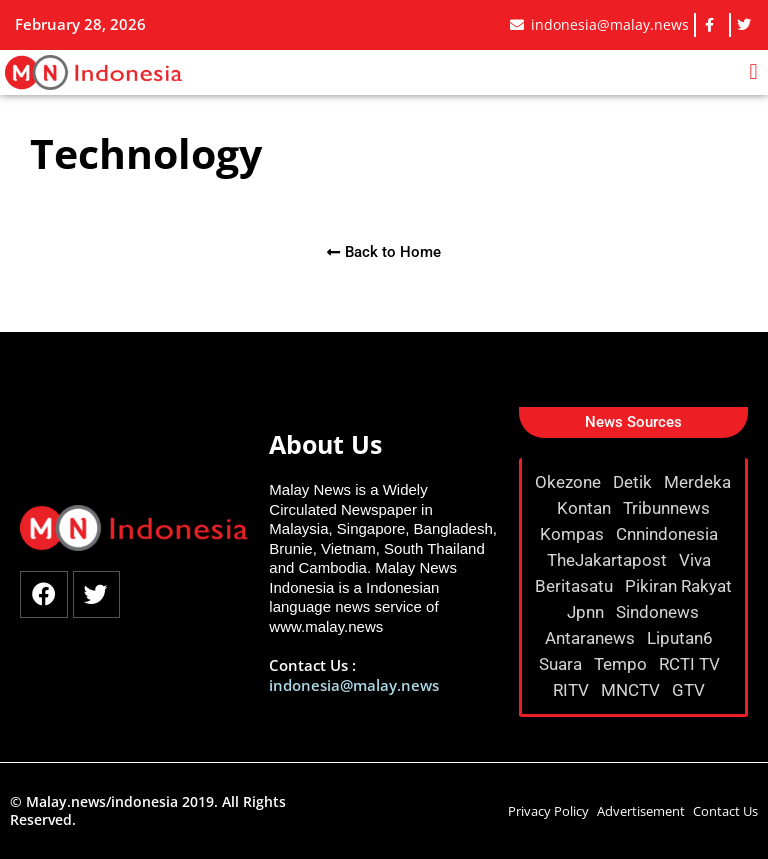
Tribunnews (668, 508)
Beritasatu (576, 586)
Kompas (574, 534)
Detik (634, 482)
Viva (697, 560)
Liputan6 (682, 638)
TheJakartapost (609, 560)
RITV (573, 690)
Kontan (586, 508)
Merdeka (697, 482)
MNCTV (632, 690)
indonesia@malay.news (354, 685)
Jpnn (587, 612)
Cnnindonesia (669, 534)
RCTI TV (691, 664)
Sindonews (659, 612)
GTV (690, 690)
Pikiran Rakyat (678, 586)
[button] (753, 72)
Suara (562, 664)
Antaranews (592, 638)
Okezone (570, 482)
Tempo (622, 664)
